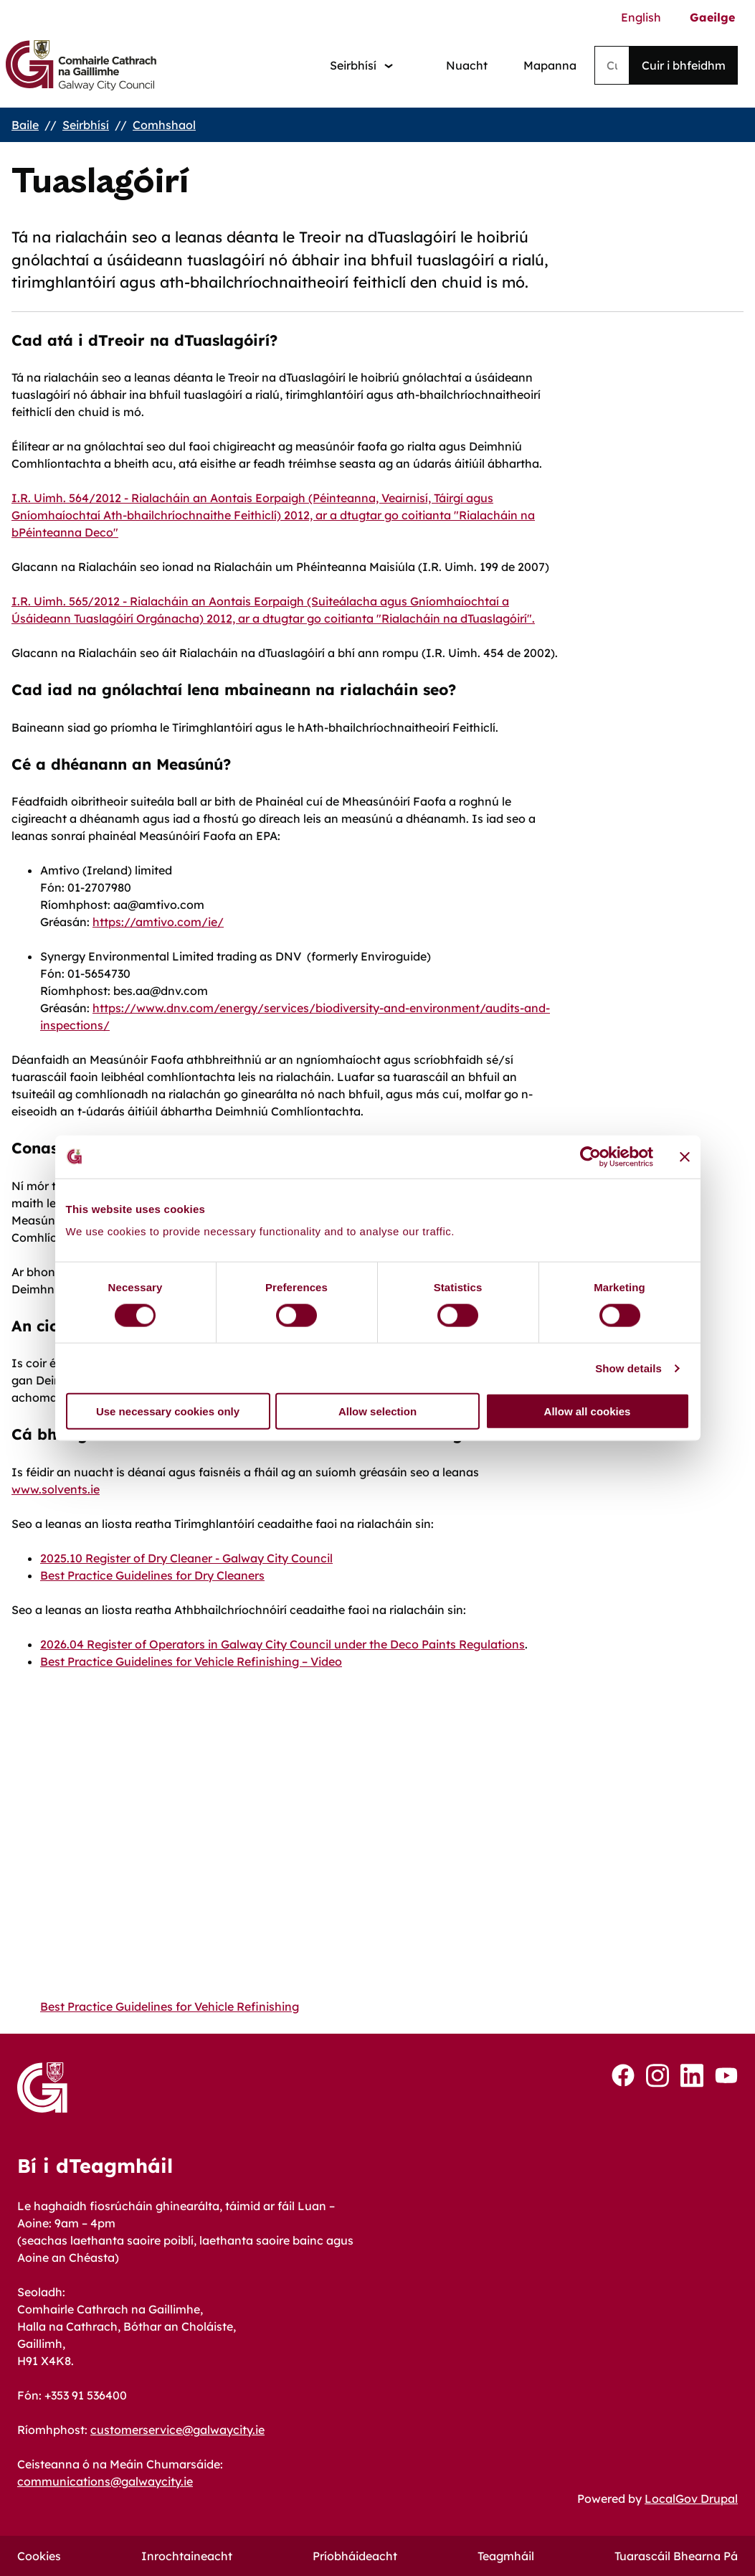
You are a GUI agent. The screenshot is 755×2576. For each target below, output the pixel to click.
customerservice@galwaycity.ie (177, 2429)
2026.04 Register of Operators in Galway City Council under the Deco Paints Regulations (282, 1644)
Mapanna (549, 65)
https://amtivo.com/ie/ (158, 922)
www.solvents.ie (55, 1489)
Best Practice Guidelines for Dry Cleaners (152, 1575)
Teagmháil (506, 2556)
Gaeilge (712, 17)
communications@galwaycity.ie (105, 2481)
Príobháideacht (355, 2556)
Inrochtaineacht (186, 2556)
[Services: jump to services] (361, 66)
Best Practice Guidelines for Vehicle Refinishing (169, 2006)
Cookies (39, 2556)
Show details (628, 1368)
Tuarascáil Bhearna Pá (676, 2556)
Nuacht (467, 65)
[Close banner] (685, 1156)
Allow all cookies (587, 1411)
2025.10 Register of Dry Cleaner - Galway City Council (186, 1558)
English (641, 17)
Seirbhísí (85, 125)
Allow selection (377, 1411)
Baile (25, 125)
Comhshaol (164, 125)
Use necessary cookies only (167, 1411)
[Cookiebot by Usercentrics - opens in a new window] (590, 1156)
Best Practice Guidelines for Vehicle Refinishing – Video (191, 1661)
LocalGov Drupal (691, 2498)
